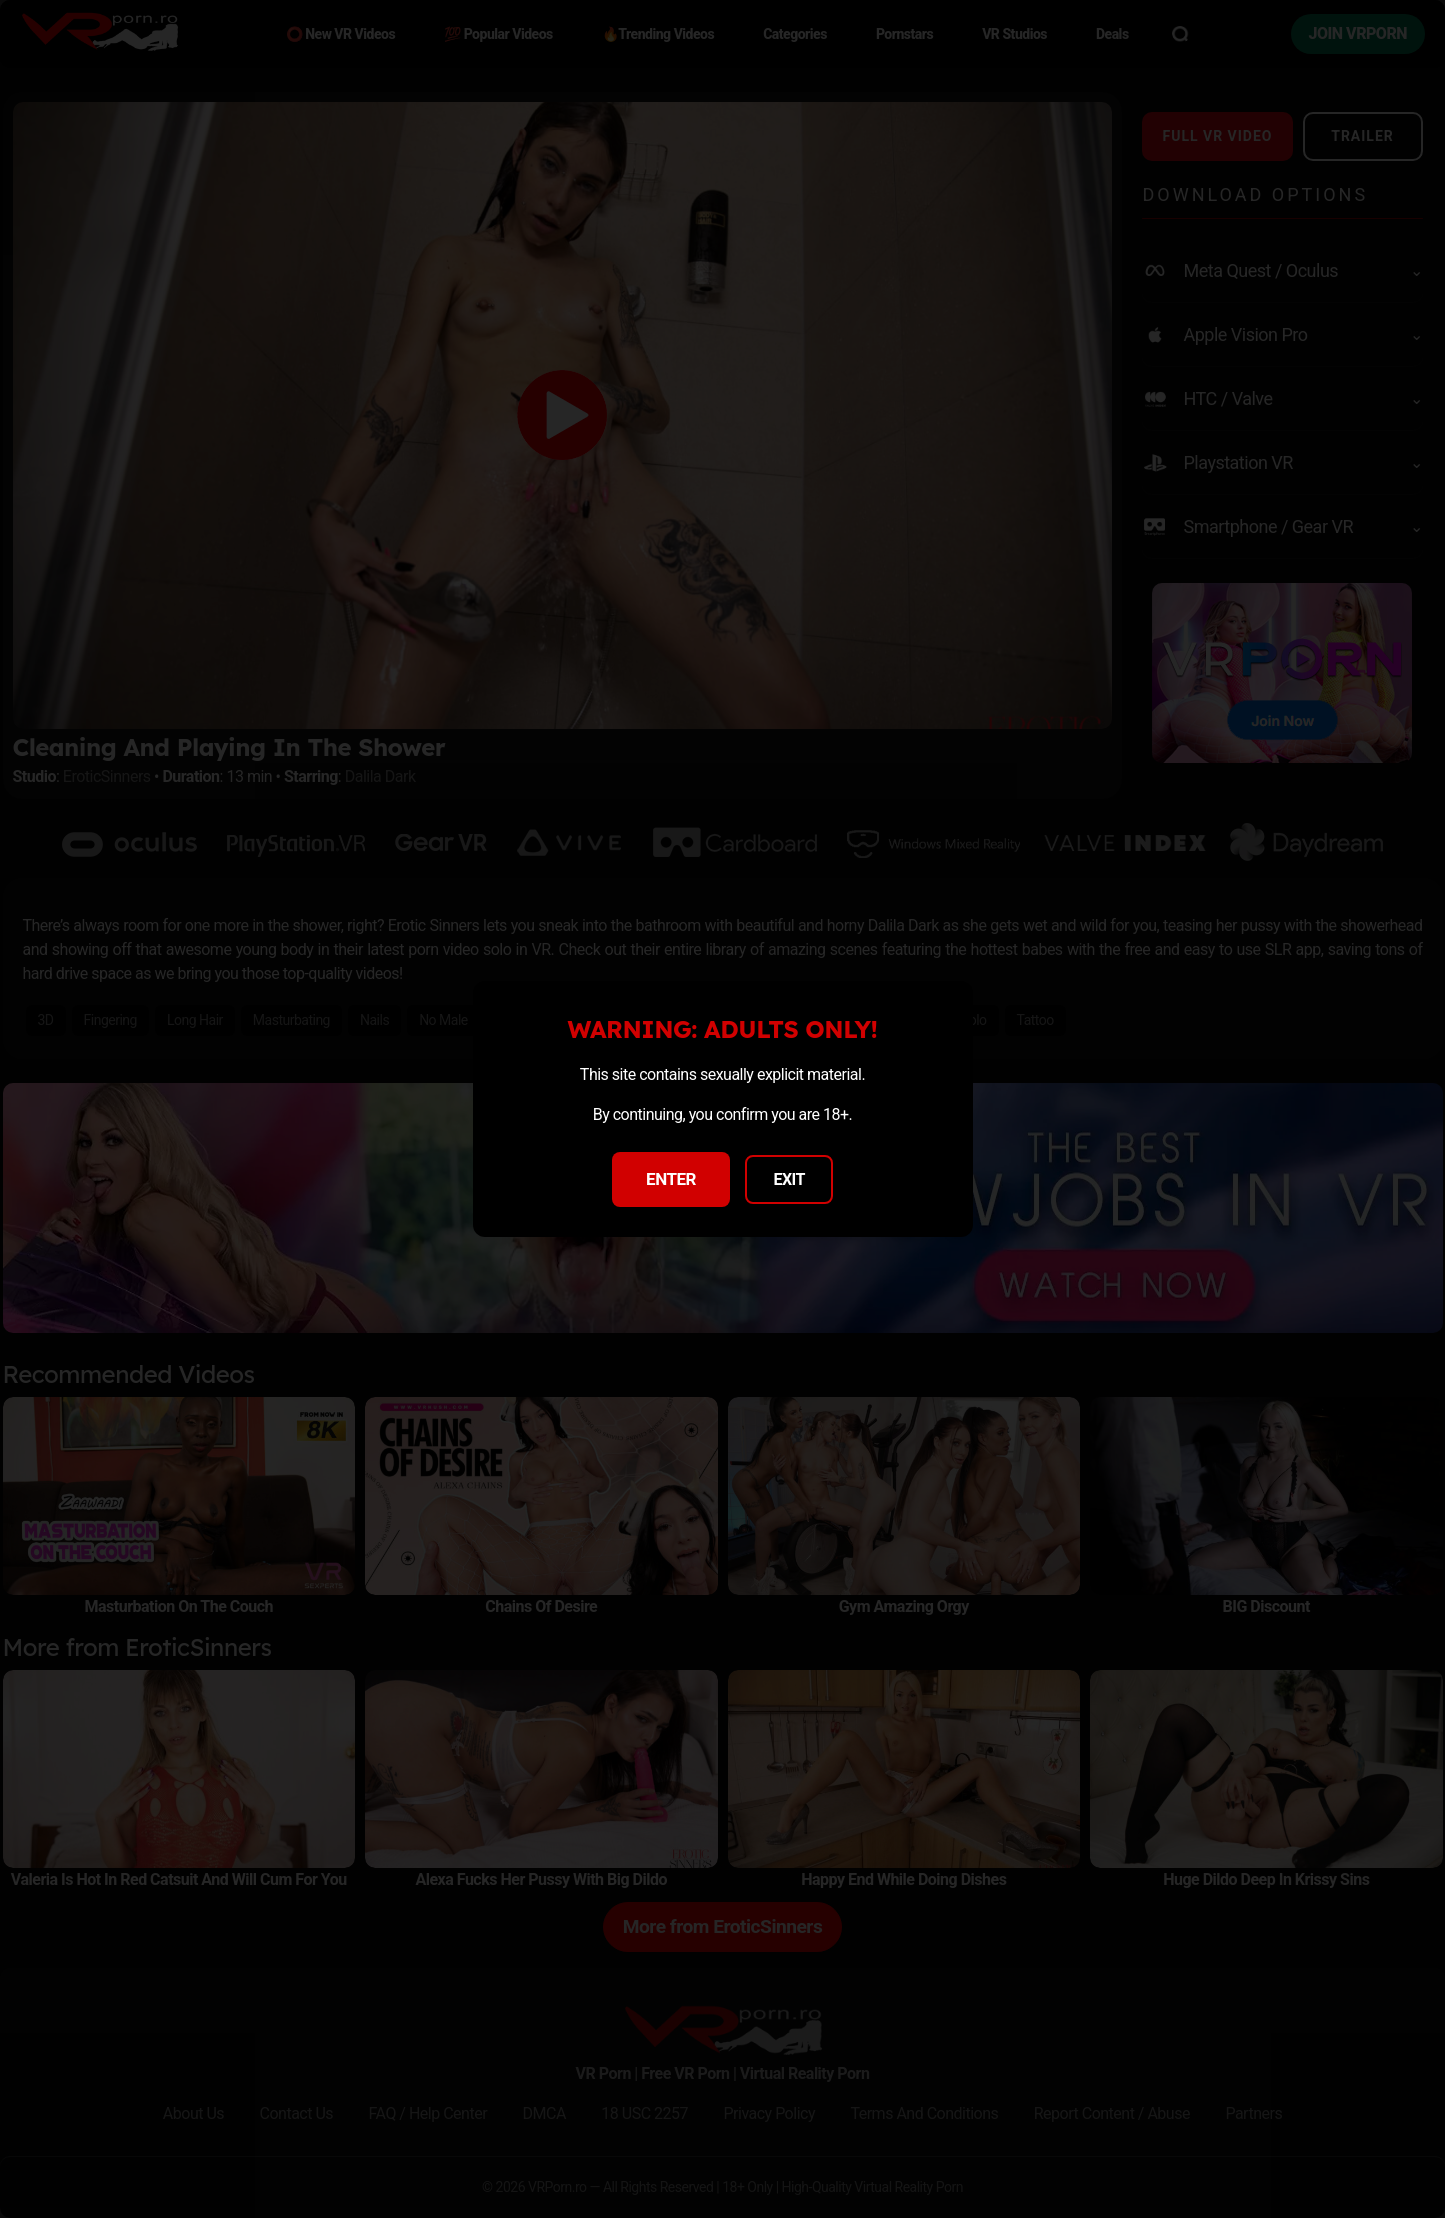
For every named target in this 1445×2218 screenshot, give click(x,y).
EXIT (789, 1179)
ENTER (671, 1179)
